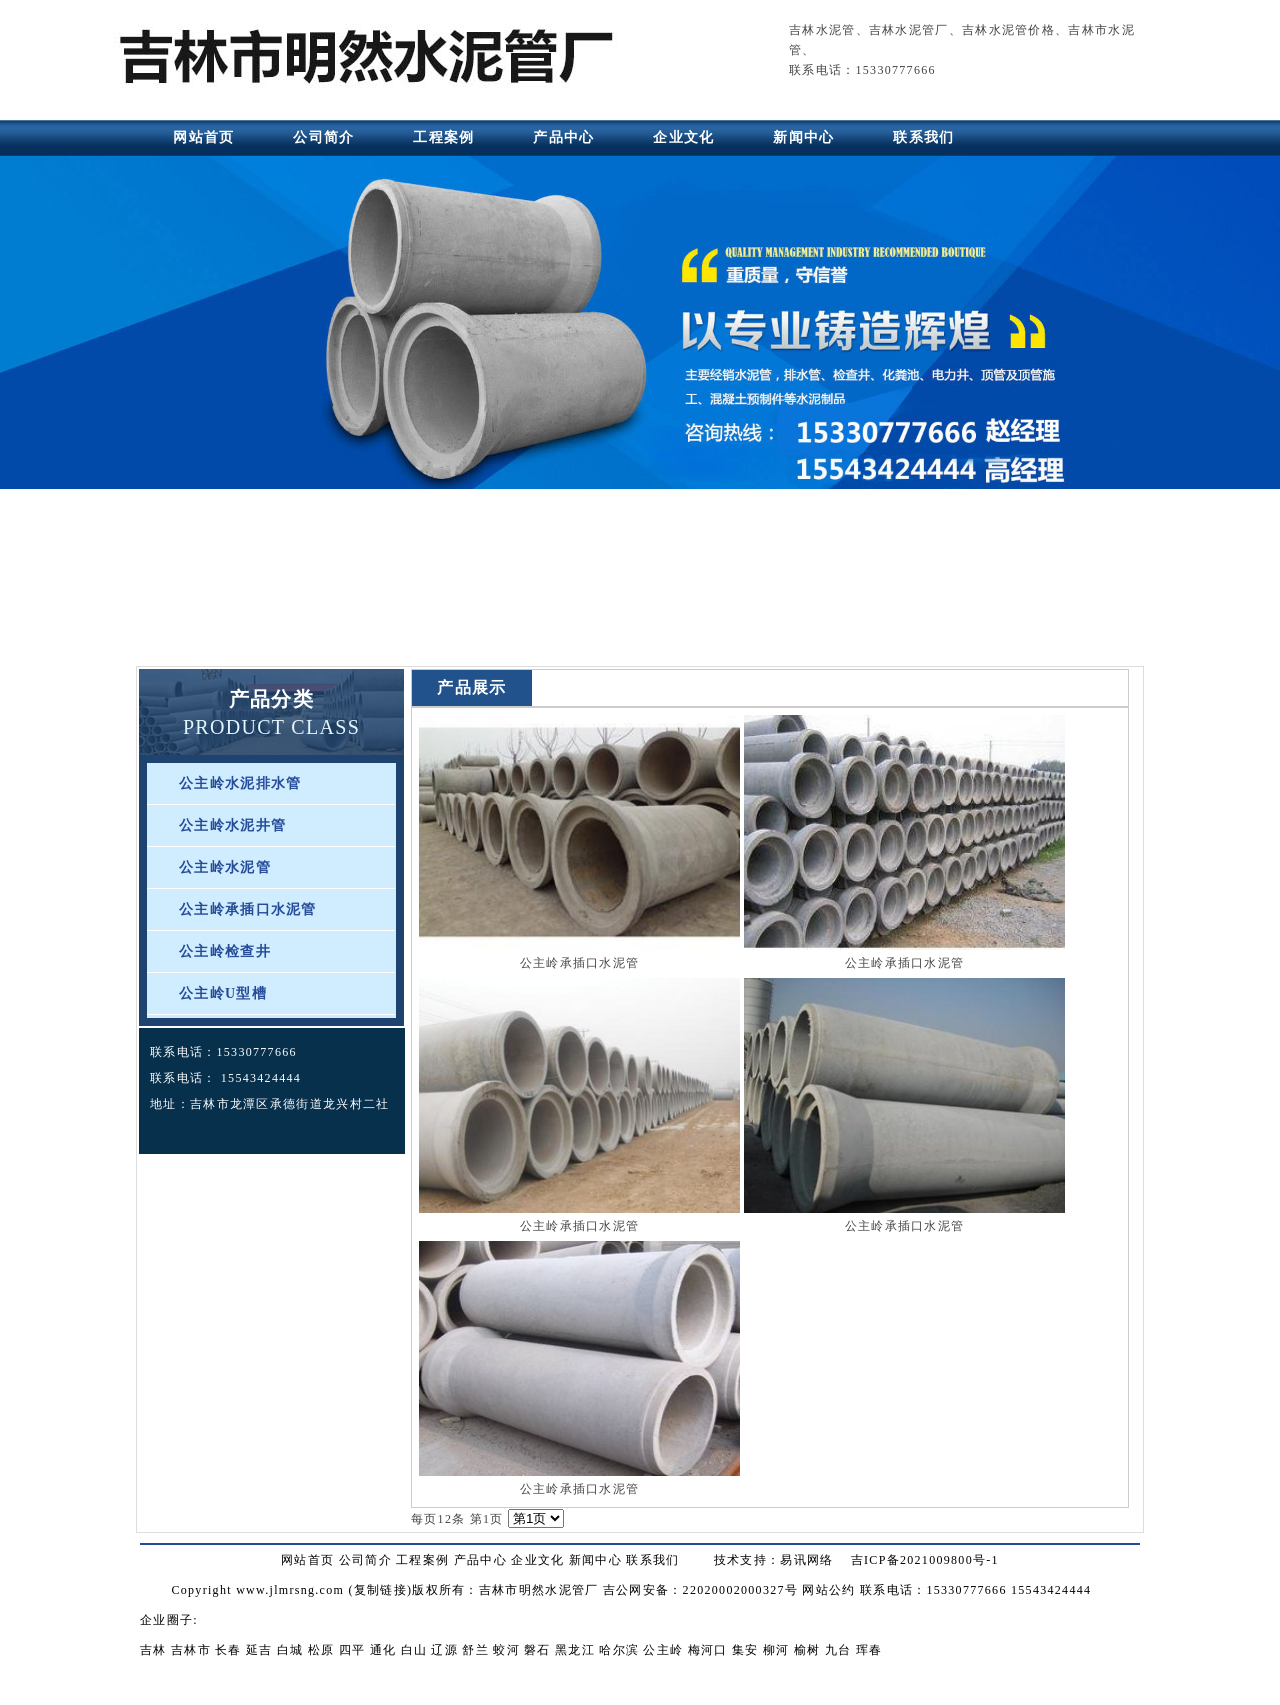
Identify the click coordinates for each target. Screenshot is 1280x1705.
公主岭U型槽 (223, 993)
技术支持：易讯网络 (774, 1560)
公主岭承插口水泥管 (248, 909)
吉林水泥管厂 (909, 30)
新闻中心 (803, 137)
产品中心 (563, 137)
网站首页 (203, 137)
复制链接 (380, 1590)
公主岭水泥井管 (232, 825)
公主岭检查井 (225, 951)
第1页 (487, 1519)
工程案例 (443, 137)
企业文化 (683, 137)
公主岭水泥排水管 (240, 783)
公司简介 (323, 137)
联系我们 (923, 137)
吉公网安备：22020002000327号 (700, 1590)
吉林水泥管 (822, 30)
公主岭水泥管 (225, 867)
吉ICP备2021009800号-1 (925, 1560)
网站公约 (828, 1590)
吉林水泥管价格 (1008, 30)
